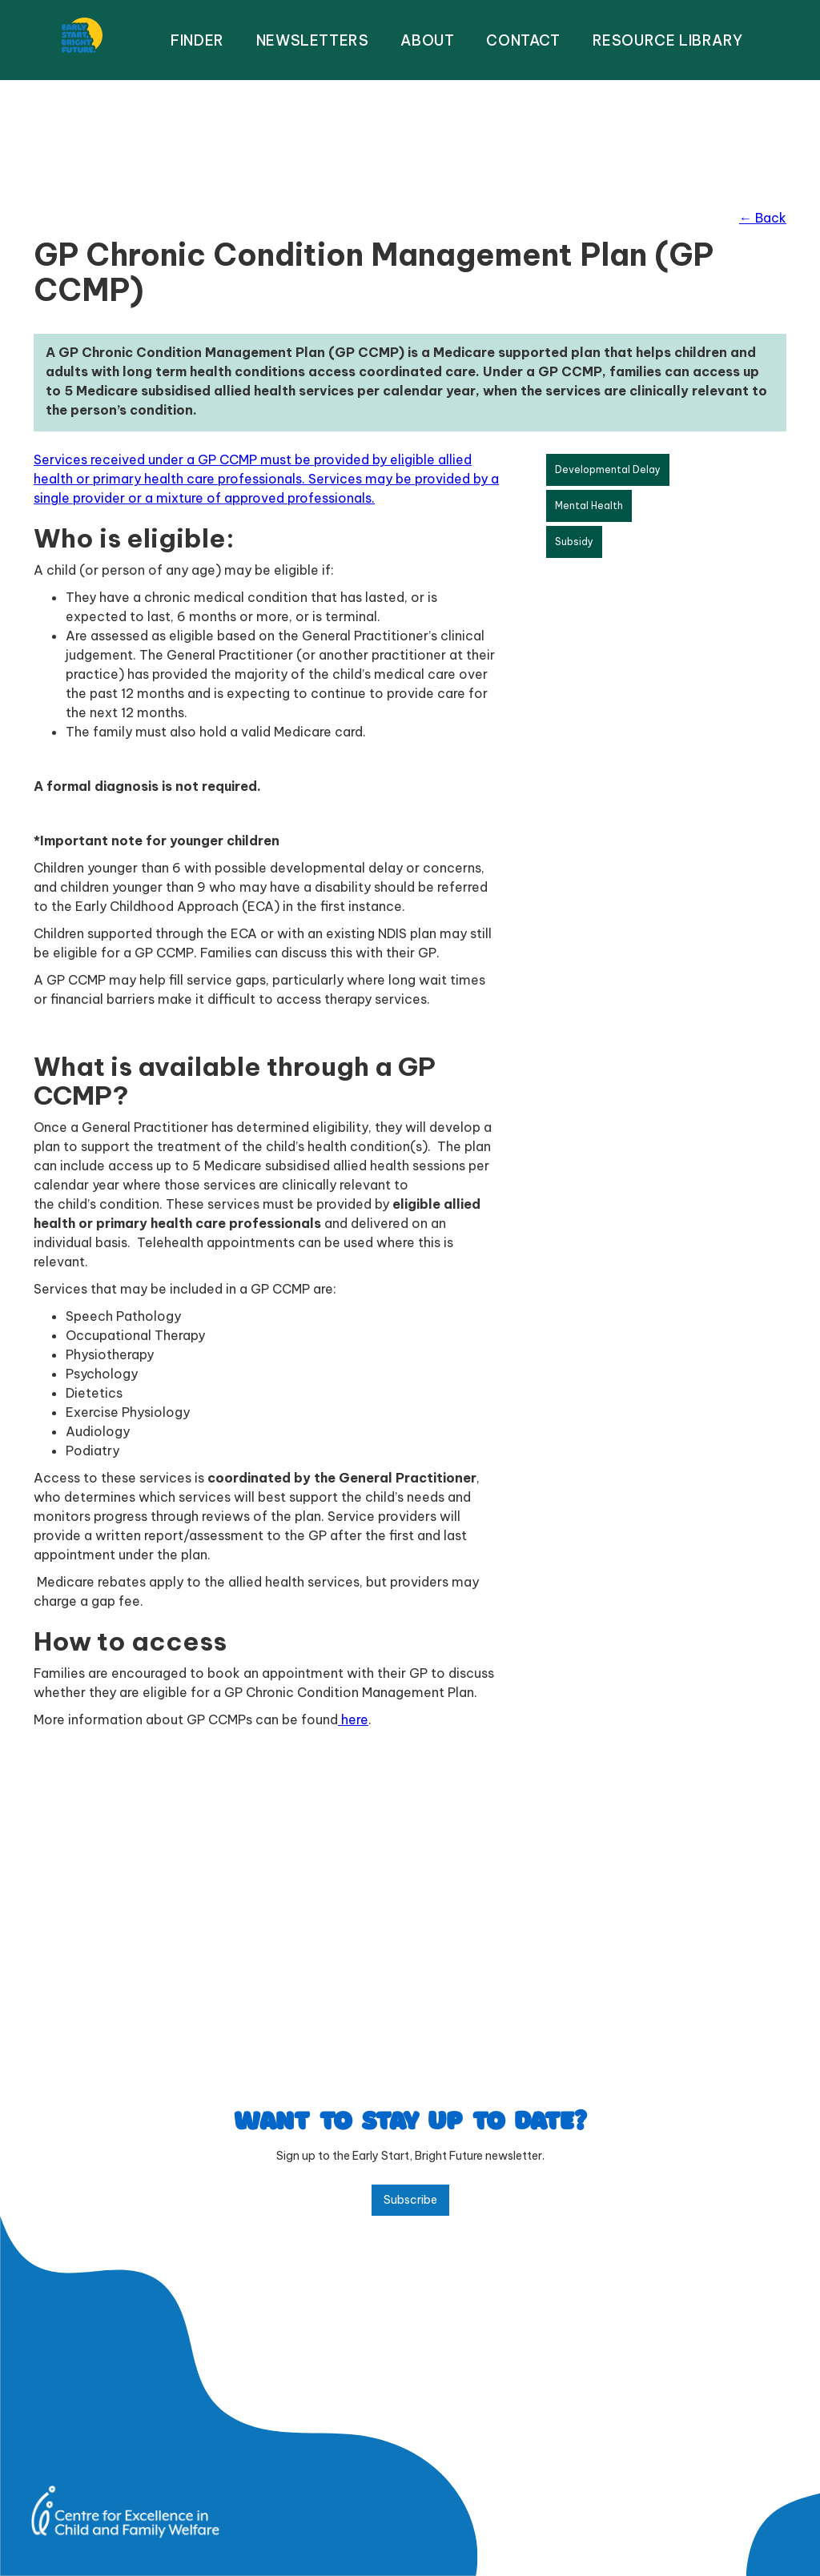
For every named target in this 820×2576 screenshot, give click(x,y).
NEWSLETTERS (312, 40)
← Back (762, 218)
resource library (668, 40)
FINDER (197, 40)
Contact (523, 40)
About (427, 40)
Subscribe (410, 2200)
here (353, 1719)
